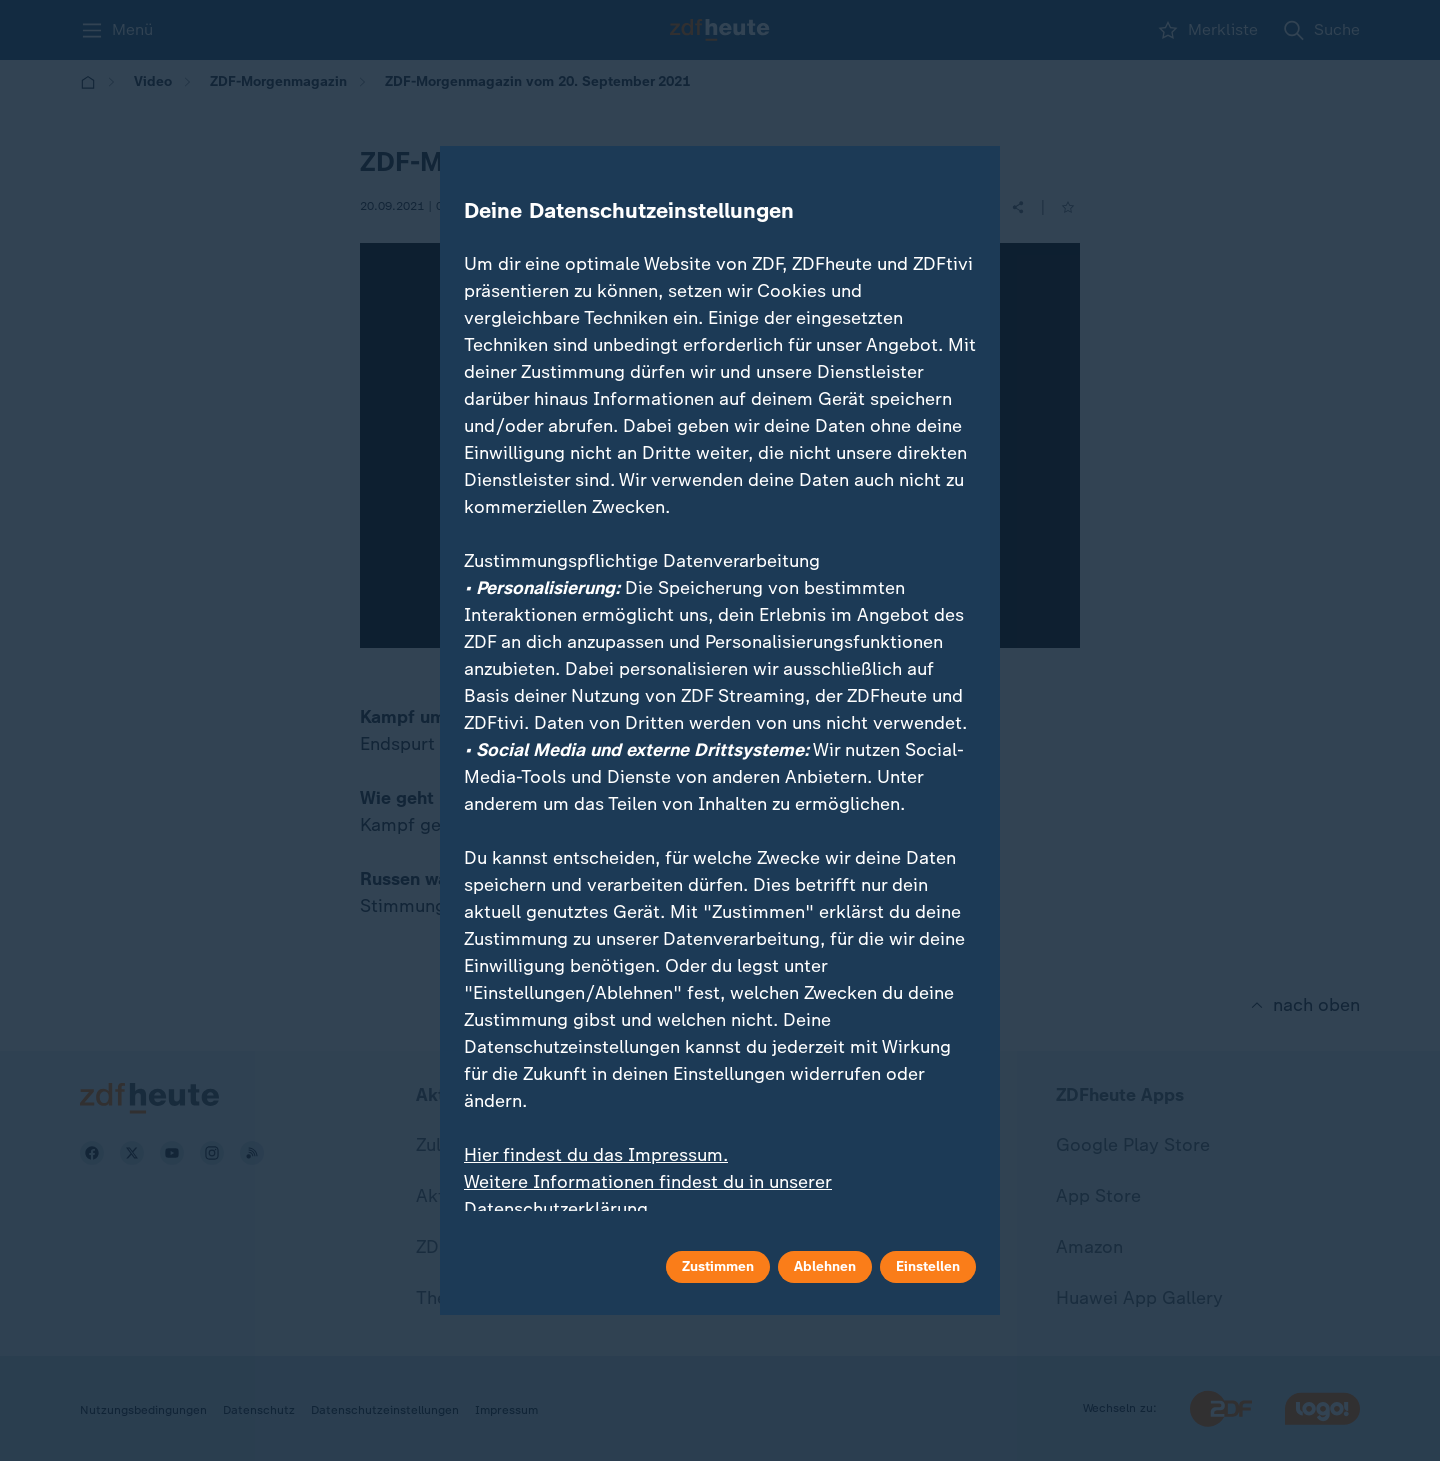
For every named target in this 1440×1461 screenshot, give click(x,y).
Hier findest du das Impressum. (596, 1155)
